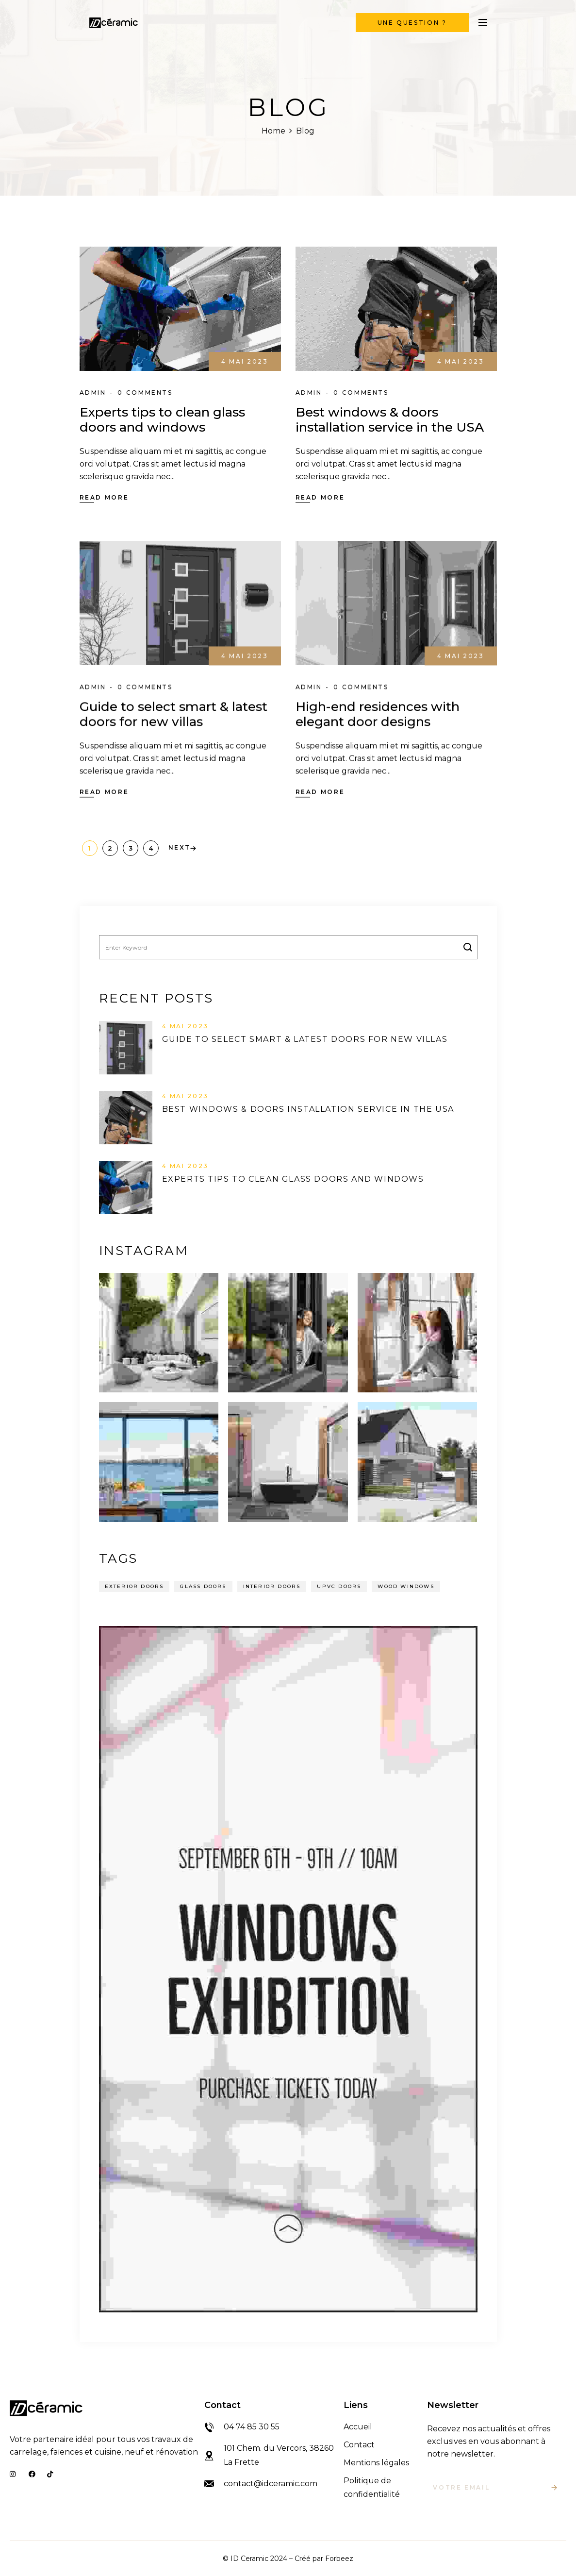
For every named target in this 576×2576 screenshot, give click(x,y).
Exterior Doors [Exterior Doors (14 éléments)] (134, 1586)
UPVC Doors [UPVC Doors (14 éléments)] (339, 1586)
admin (93, 392)
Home (273, 130)
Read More (104, 497)
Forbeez (339, 2558)
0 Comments (144, 392)
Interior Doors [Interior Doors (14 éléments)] (272, 1586)
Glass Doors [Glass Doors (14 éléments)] (203, 1586)
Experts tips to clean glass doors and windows (162, 420)
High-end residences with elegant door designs (378, 714)
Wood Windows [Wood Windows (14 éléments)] (406, 1586)
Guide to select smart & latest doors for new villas (173, 714)
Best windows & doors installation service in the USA (390, 420)
